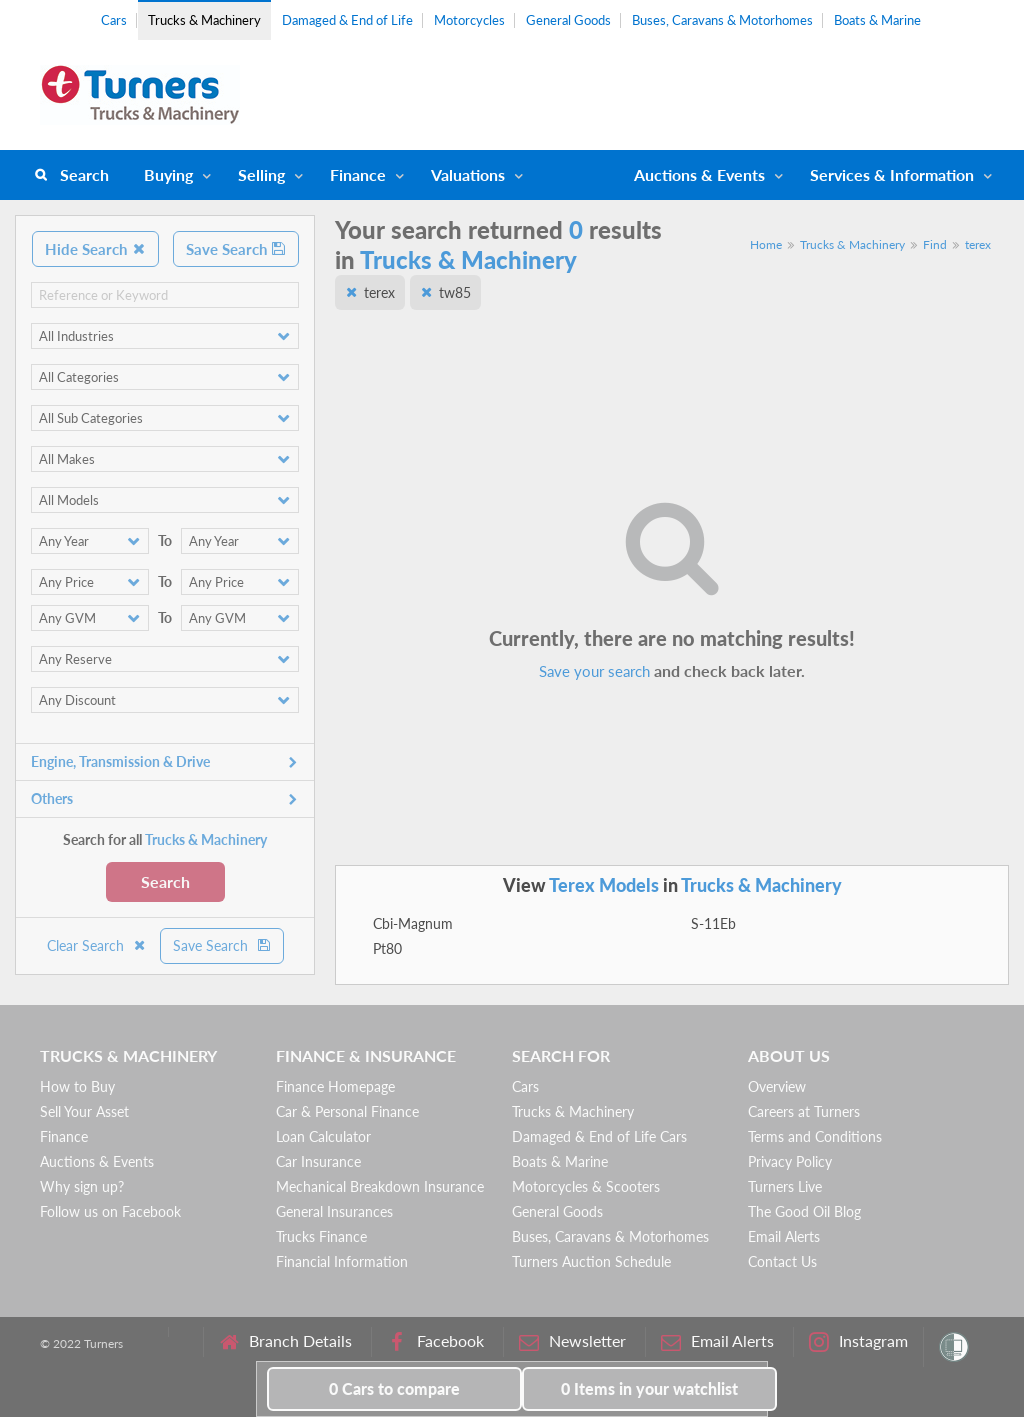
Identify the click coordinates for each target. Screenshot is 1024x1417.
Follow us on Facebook (110, 1211)
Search (84, 174)
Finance (358, 174)
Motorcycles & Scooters (586, 1186)
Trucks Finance (321, 1236)
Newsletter (572, 1341)
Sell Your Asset (84, 1111)
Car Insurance (318, 1161)
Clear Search (97, 945)
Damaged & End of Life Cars (599, 1136)
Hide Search (95, 249)
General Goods (568, 20)
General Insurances (334, 1211)
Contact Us (782, 1261)
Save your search (594, 671)
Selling (261, 174)
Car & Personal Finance (347, 1111)
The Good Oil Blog (804, 1211)
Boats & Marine (877, 20)
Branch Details (285, 1341)
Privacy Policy (790, 1161)
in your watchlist (649, 1388)
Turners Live (785, 1186)
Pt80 (387, 948)
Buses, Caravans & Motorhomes (722, 20)
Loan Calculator (323, 1136)
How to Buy (77, 1086)
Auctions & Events (97, 1161)
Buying (168, 174)
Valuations (468, 174)
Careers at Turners (804, 1111)
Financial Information (342, 1261)
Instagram (858, 1341)
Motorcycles (469, 20)
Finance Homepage (335, 1086)
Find (935, 244)
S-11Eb (713, 923)
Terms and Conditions (815, 1136)
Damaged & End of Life (347, 20)
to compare (394, 1388)
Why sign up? (82, 1186)
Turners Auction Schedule (591, 1261)
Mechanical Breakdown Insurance (380, 1186)
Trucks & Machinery (204, 20)
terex (978, 244)
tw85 (455, 292)
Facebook (435, 1341)
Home (766, 244)
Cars (114, 20)
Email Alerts (784, 1236)
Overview (777, 1086)
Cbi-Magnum (413, 923)
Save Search (236, 249)
